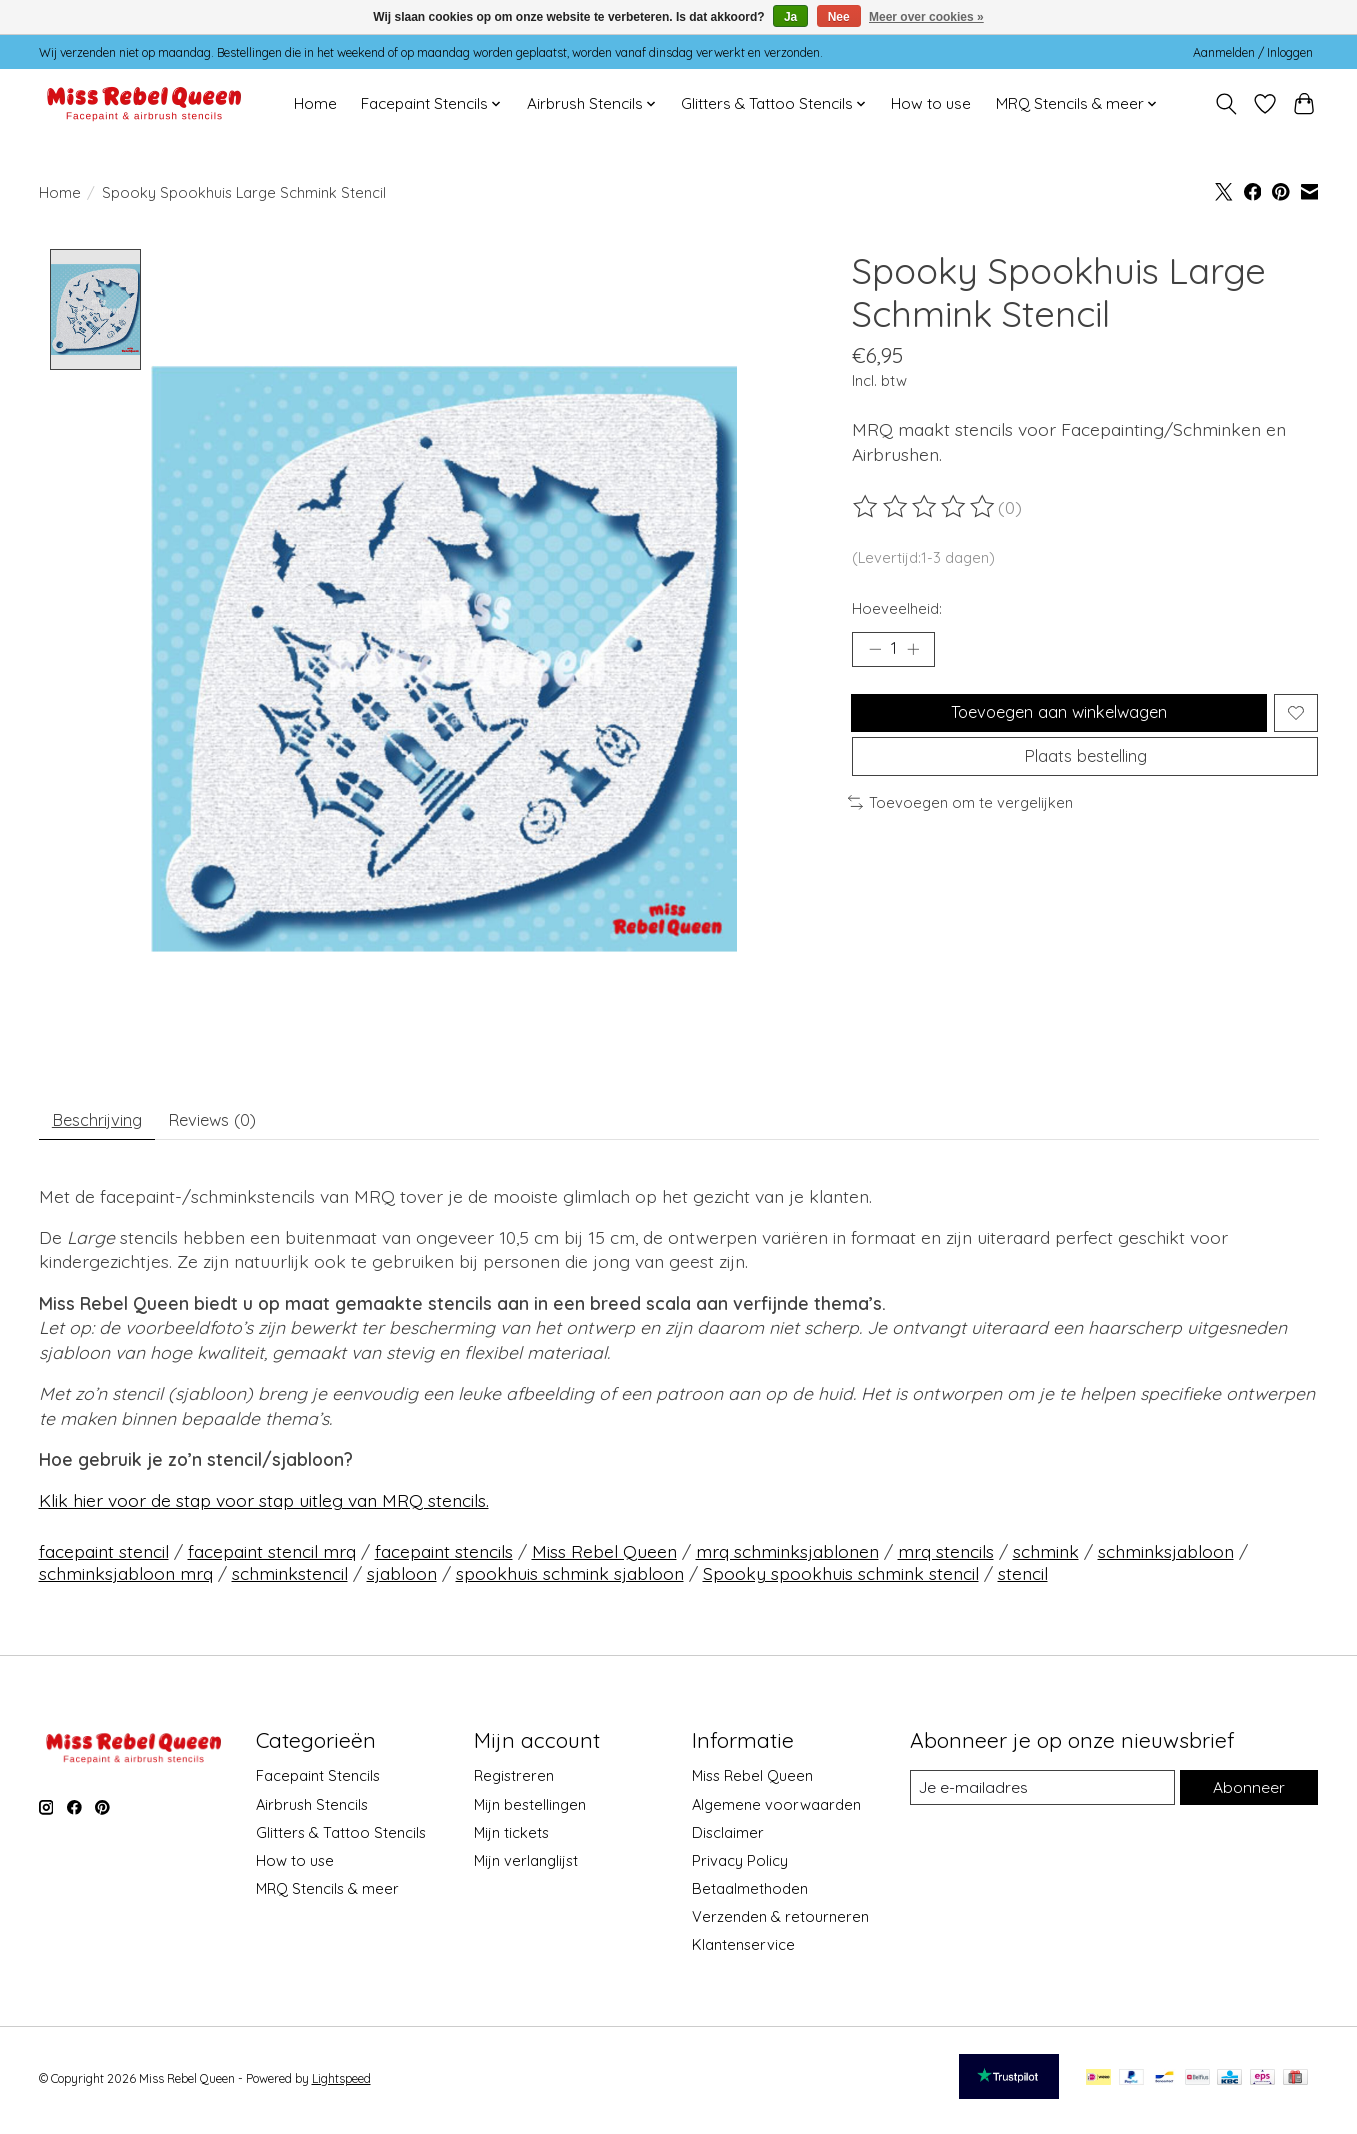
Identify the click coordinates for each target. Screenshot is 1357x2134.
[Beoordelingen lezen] (925, 507)
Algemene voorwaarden (776, 1810)
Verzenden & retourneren (780, 1923)
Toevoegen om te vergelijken (961, 821)
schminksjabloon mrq (126, 1580)
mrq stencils (946, 1558)
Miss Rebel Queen (604, 1558)
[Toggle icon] (1226, 104)
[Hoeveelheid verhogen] (918, 651)
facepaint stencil (104, 1558)
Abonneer (1248, 1794)
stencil (1023, 1580)
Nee (839, 17)
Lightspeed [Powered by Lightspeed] (341, 2085)
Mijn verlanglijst (526, 1867)
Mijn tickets (511, 1839)
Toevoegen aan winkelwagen (1055, 720)
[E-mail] (1041, 1795)
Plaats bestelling (1085, 772)
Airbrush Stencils (312, 1810)
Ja (790, 17)
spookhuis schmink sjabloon (570, 1580)
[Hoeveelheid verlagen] (875, 651)
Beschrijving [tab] (103, 1123)
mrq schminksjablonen (787, 1558)
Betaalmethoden (750, 1895)
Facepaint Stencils (318, 1782)
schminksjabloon (1166, 1558)
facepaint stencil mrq (272, 1558)
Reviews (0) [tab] (232, 1123)
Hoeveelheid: (897, 608)
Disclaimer (728, 1839)
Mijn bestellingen (530, 1810)
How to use (931, 103)
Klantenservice (743, 1951)
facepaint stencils (444, 1558)
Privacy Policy (740, 1867)
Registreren (514, 1782)
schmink (1046, 1558)
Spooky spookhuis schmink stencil (841, 1580)
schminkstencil (290, 1580)
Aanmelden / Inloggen (1253, 52)
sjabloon (402, 1580)
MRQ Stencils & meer (327, 1895)
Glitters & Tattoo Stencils (341, 1839)
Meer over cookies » (926, 17)
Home (315, 103)
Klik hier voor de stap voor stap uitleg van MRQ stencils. (264, 1507)
